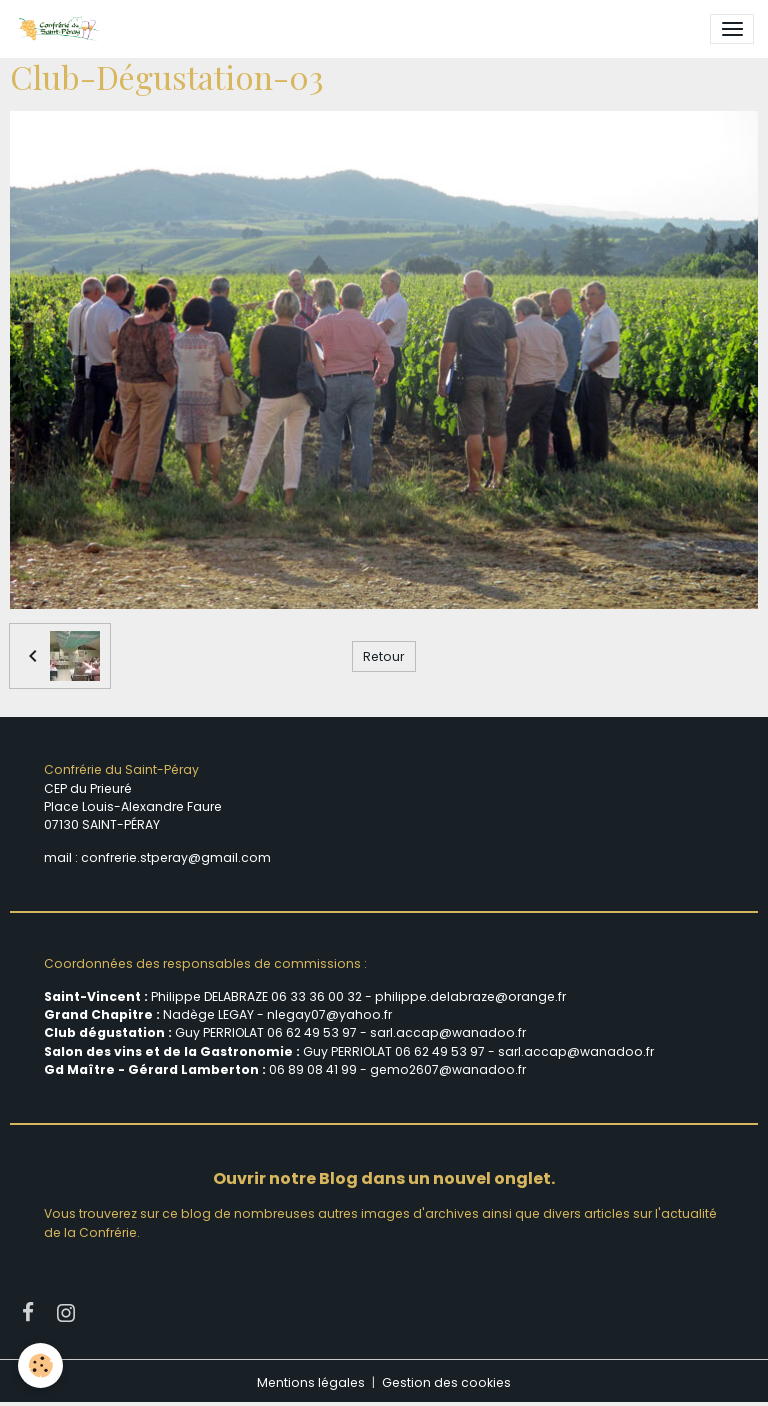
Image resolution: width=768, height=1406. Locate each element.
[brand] (62, 29)
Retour (383, 656)
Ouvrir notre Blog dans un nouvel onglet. (384, 1178)
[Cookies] (42, 1364)
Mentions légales (311, 1382)
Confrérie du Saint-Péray (121, 769)
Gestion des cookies (446, 1382)
